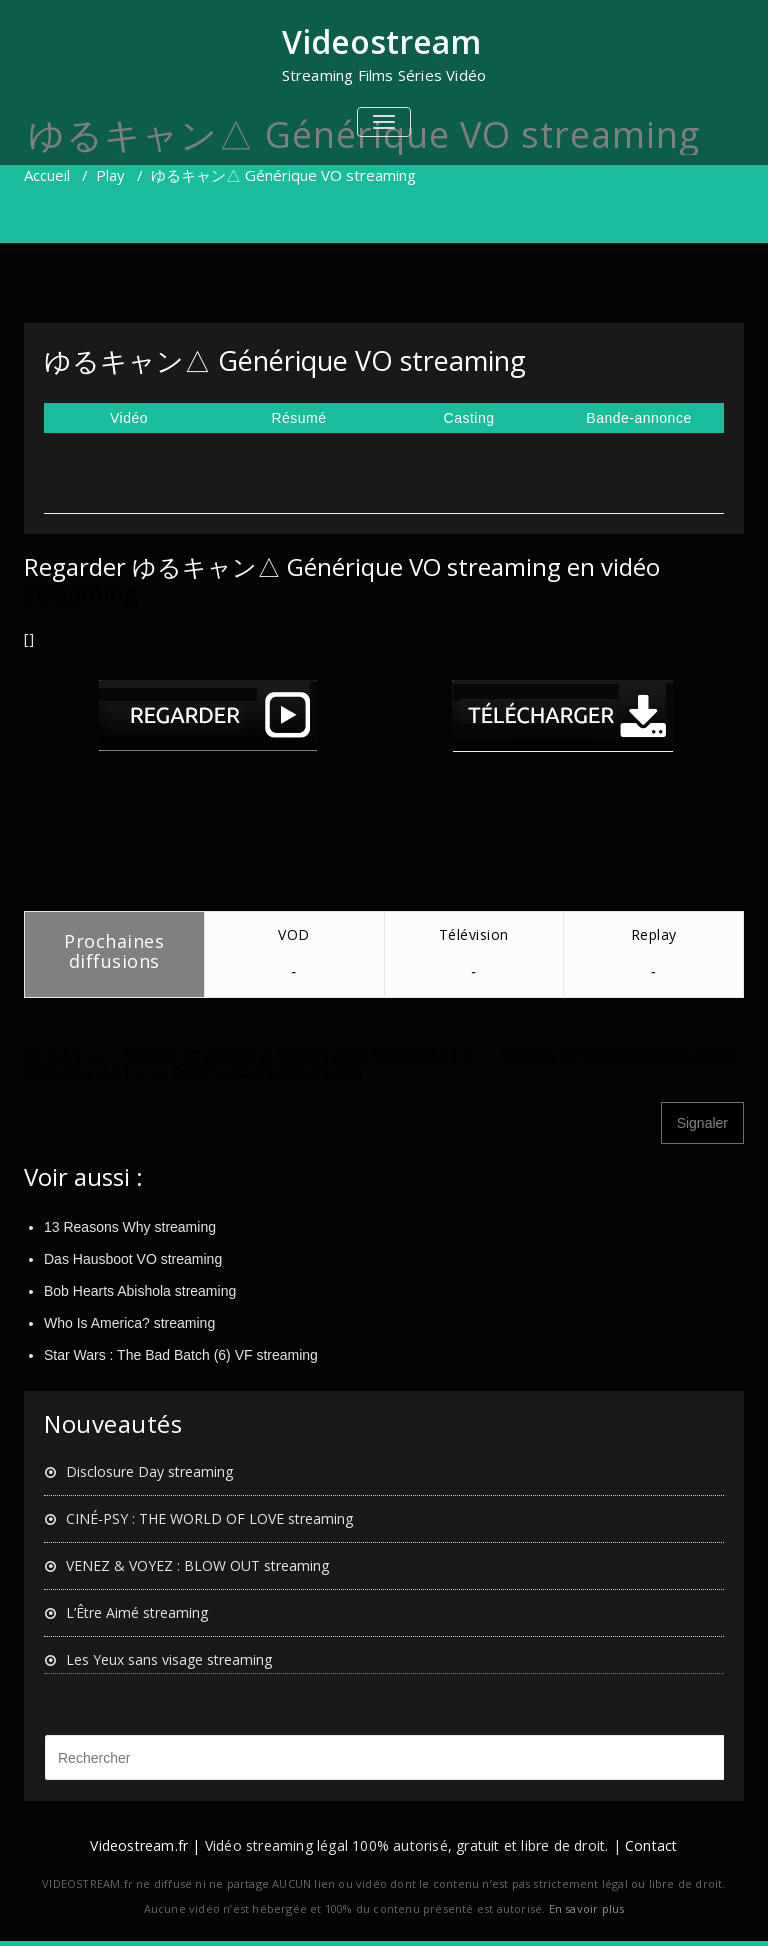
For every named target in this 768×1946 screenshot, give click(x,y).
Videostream (381, 41)
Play (110, 175)
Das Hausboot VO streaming (133, 1259)
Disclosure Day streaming (149, 1471)
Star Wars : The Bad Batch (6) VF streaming (181, 1355)
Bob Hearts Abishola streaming (140, 1291)
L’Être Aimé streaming (137, 1612)
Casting (469, 418)
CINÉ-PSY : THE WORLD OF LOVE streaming (209, 1518)
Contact (651, 1845)
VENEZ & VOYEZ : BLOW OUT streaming (197, 1565)
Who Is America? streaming (129, 1323)
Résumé (298, 418)
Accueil (47, 175)
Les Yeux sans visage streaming (169, 1659)
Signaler (702, 1123)
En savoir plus (587, 1908)
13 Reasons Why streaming (130, 1227)
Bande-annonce (638, 418)
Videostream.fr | (145, 1845)
